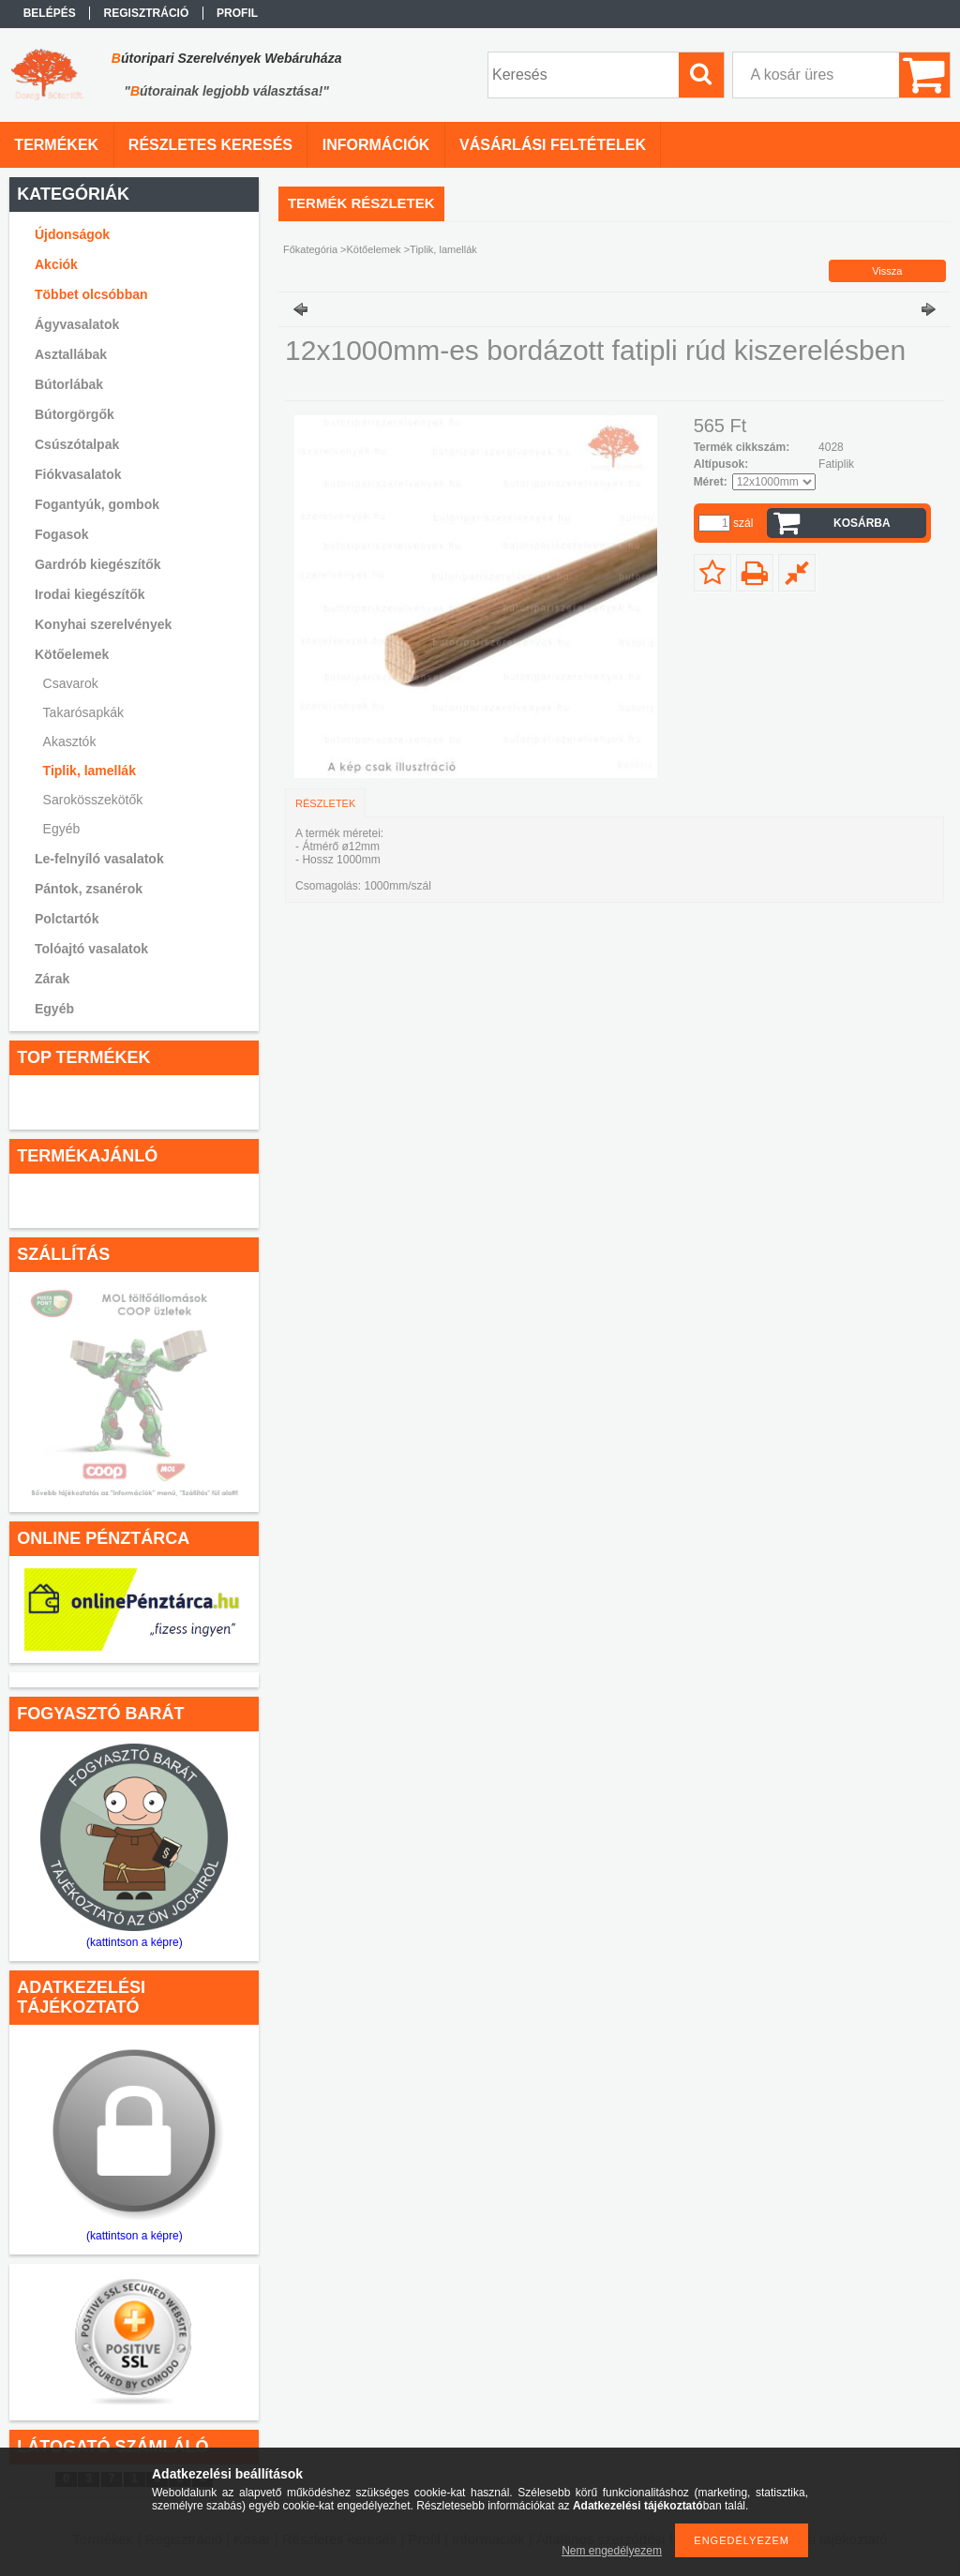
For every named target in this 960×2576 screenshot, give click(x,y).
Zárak (52, 978)
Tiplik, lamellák (89, 770)
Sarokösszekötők (93, 799)
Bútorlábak (69, 384)
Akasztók (70, 741)
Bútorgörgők (74, 414)
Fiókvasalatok (78, 474)
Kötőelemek (374, 249)
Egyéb (62, 828)
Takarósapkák (83, 712)
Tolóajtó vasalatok (91, 948)
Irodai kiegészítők (89, 594)
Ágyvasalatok (77, 324)
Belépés (49, 13)
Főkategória (310, 249)
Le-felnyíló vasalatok (99, 858)
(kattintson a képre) (134, 1942)
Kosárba (862, 523)
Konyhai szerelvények (103, 624)
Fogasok (62, 534)
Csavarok (70, 683)
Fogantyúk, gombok (97, 504)
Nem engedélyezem (612, 2550)
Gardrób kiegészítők (98, 564)
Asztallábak (71, 354)
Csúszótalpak (77, 444)
